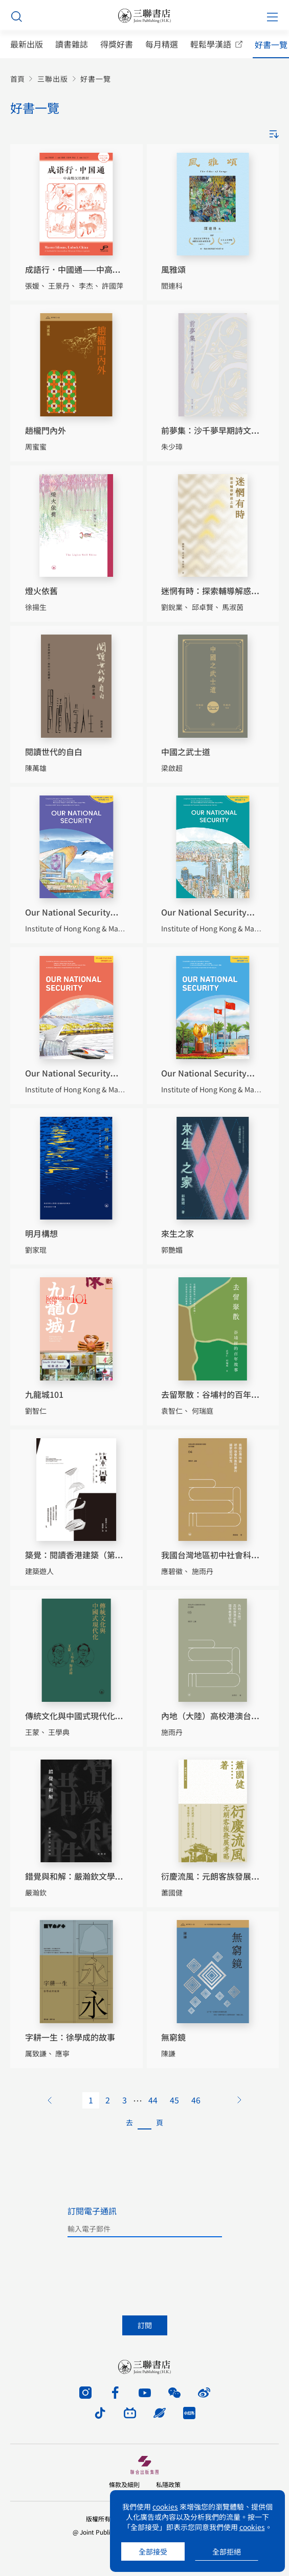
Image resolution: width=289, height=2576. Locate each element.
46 (196, 2100)
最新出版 (26, 44)
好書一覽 (271, 45)
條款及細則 (124, 2484)
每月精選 (161, 44)
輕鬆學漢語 (210, 44)
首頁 (17, 79)
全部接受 (153, 2551)
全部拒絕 (226, 2551)
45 (174, 2100)
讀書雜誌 (71, 44)
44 (153, 2100)
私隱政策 (168, 2484)
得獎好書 (116, 44)
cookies (165, 2506)
